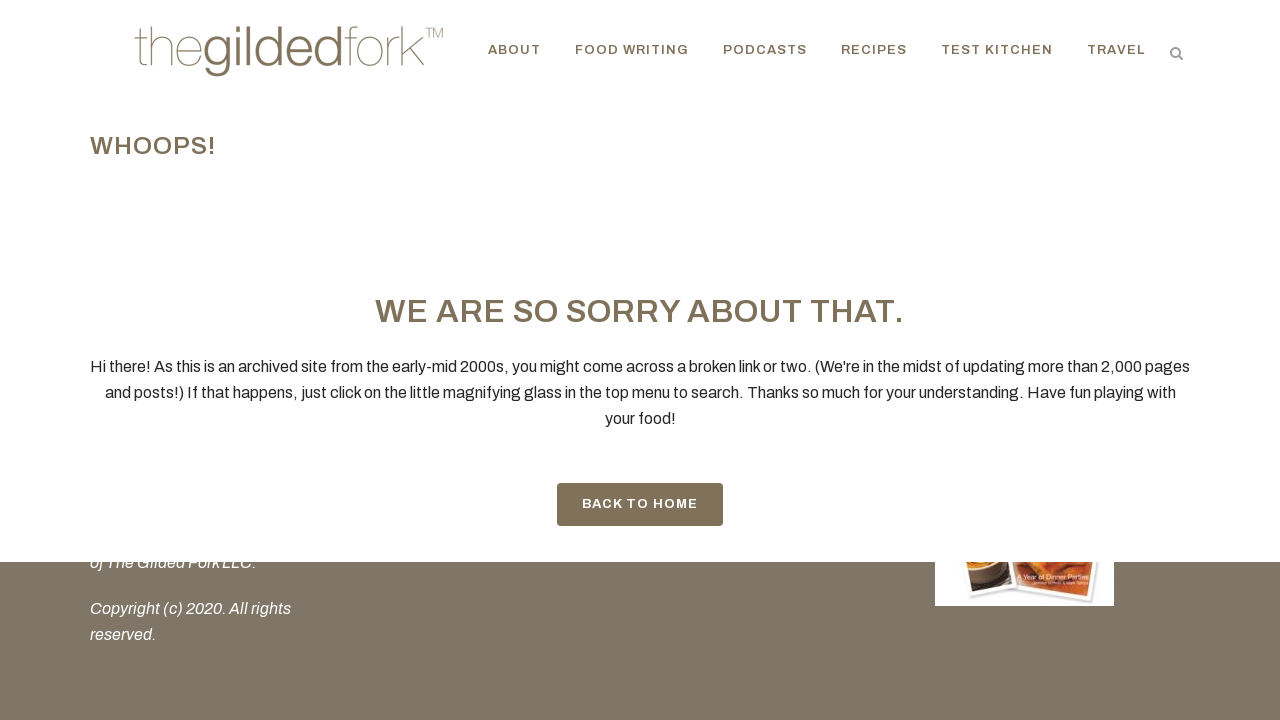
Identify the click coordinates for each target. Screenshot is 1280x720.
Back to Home (640, 504)
